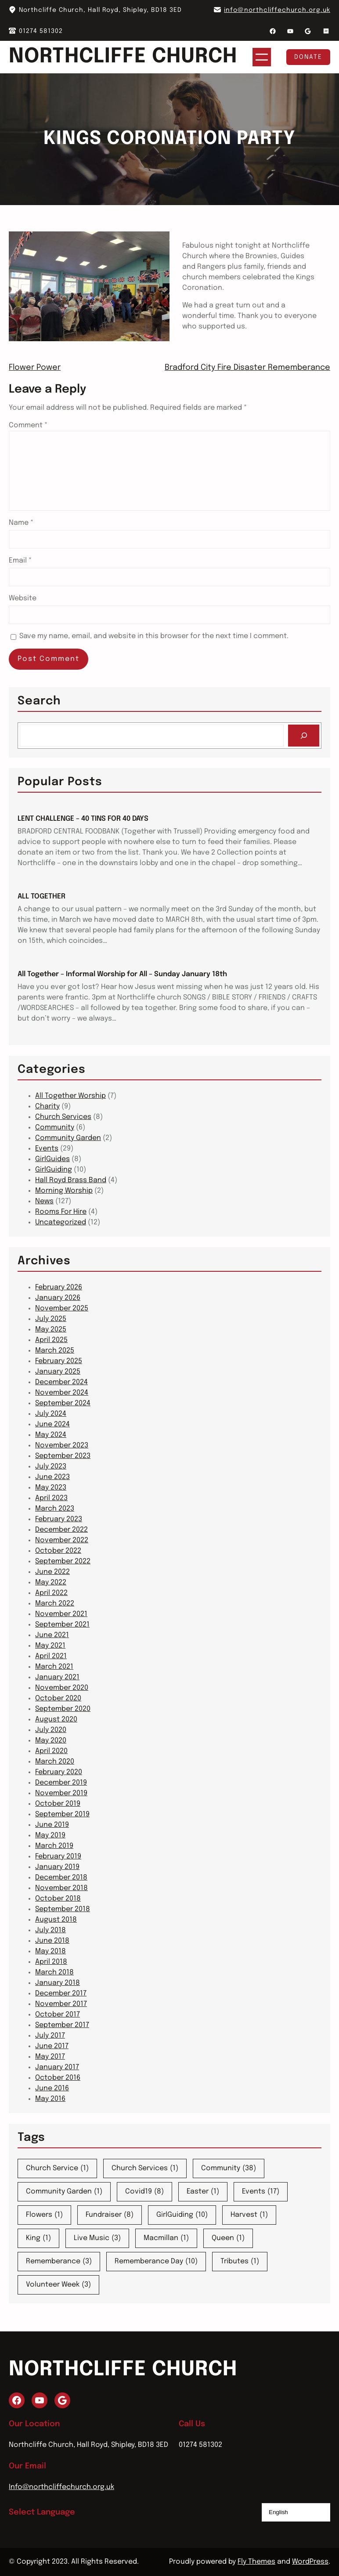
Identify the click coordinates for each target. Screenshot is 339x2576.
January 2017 (57, 2067)
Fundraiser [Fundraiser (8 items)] (109, 2215)
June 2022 (52, 1572)
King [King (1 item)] (38, 2238)
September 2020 (62, 1709)
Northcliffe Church (123, 57)
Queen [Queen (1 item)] (228, 2238)
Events (46, 1148)
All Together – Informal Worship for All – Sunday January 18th (122, 974)
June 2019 (52, 1825)
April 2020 (51, 1751)
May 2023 (50, 1487)
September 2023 (62, 1456)
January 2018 (57, 1983)
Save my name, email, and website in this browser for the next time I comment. (154, 636)
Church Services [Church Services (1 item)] (145, 2168)
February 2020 (58, 1772)
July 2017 (50, 2035)
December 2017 (61, 1993)
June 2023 (52, 1477)
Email (20, 560)
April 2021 (51, 1656)
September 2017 (62, 2025)
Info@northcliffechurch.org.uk (61, 2487)
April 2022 (51, 1593)
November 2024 (61, 1392)
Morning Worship (64, 1190)
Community (54, 1127)
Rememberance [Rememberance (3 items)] (59, 2261)
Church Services (63, 1117)
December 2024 (61, 1382)
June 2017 (52, 2046)
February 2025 (58, 1361)
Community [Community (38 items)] (228, 2168)
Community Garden (68, 1138)
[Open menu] (261, 57)
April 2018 (51, 1962)
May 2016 (50, 2099)
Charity (47, 1106)
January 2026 (57, 1298)
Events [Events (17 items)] (260, 2191)
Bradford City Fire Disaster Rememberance (247, 368)
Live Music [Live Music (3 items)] (97, 2238)
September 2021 (62, 1624)
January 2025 (57, 1371)
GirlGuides (52, 1159)
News (44, 1201)
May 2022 (50, 1582)
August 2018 (56, 1919)
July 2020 (50, 1730)
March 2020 (54, 1761)
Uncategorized (60, 1222)
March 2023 (54, 1508)
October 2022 (58, 1551)
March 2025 (54, 1350)
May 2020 (50, 1740)
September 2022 (62, 1561)
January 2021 (57, 1677)
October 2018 (58, 1898)
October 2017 (57, 2014)
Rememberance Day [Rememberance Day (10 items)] (156, 2261)
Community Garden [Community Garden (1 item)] (64, 2191)
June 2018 (52, 1941)
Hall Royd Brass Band (70, 1180)
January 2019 (57, 1867)
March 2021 (54, 1666)
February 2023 (58, 1519)
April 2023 (51, 1498)
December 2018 (61, 1877)
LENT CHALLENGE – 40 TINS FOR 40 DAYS (83, 819)
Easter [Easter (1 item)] (203, 2191)
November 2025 (61, 1308)
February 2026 (58, 1287)
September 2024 (62, 1403)
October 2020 (58, 1698)
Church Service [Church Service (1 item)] (57, 2168)
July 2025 (50, 1319)
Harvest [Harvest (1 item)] (249, 2215)
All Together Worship (70, 1096)
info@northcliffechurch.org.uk (277, 10)
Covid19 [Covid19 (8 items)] (144, 2191)
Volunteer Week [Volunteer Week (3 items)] (58, 2285)
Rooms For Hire (61, 1212)
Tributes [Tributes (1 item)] (239, 2261)
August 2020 (56, 1719)
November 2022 (61, 1540)
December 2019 (61, 1782)
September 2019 (62, 1814)
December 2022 (61, 1529)
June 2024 (52, 1424)
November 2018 (61, 1888)
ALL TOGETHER (41, 896)
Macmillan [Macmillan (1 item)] (166, 2238)
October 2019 (57, 1804)
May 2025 (50, 1329)
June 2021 (52, 1635)
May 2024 (50, 1435)
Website (22, 598)
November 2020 (61, 1688)
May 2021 (50, 1645)
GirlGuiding (53, 1169)
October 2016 (57, 2078)
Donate (308, 57)
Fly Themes (256, 2561)
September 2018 (62, 1909)
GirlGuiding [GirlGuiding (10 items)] (182, 2215)
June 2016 (52, 2088)
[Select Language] (296, 2512)
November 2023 (61, 1445)
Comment (28, 425)
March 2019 (54, 1846)
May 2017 (50, 2056)
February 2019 (58, 1856)
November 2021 (61, 1614)
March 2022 (54, 1603)
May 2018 (50, 1951)
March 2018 (54, 1972)
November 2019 (61, 1793)
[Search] (303, 735)
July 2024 (50, 1414)
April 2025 (51, 1340)
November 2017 (61, 2004)
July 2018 (50, 1930)
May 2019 (50, 1835)
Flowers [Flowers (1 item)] (44, 2215)
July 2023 (50, 1466)
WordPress (310, 2561)
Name (21, 523)
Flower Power (35, 368)
